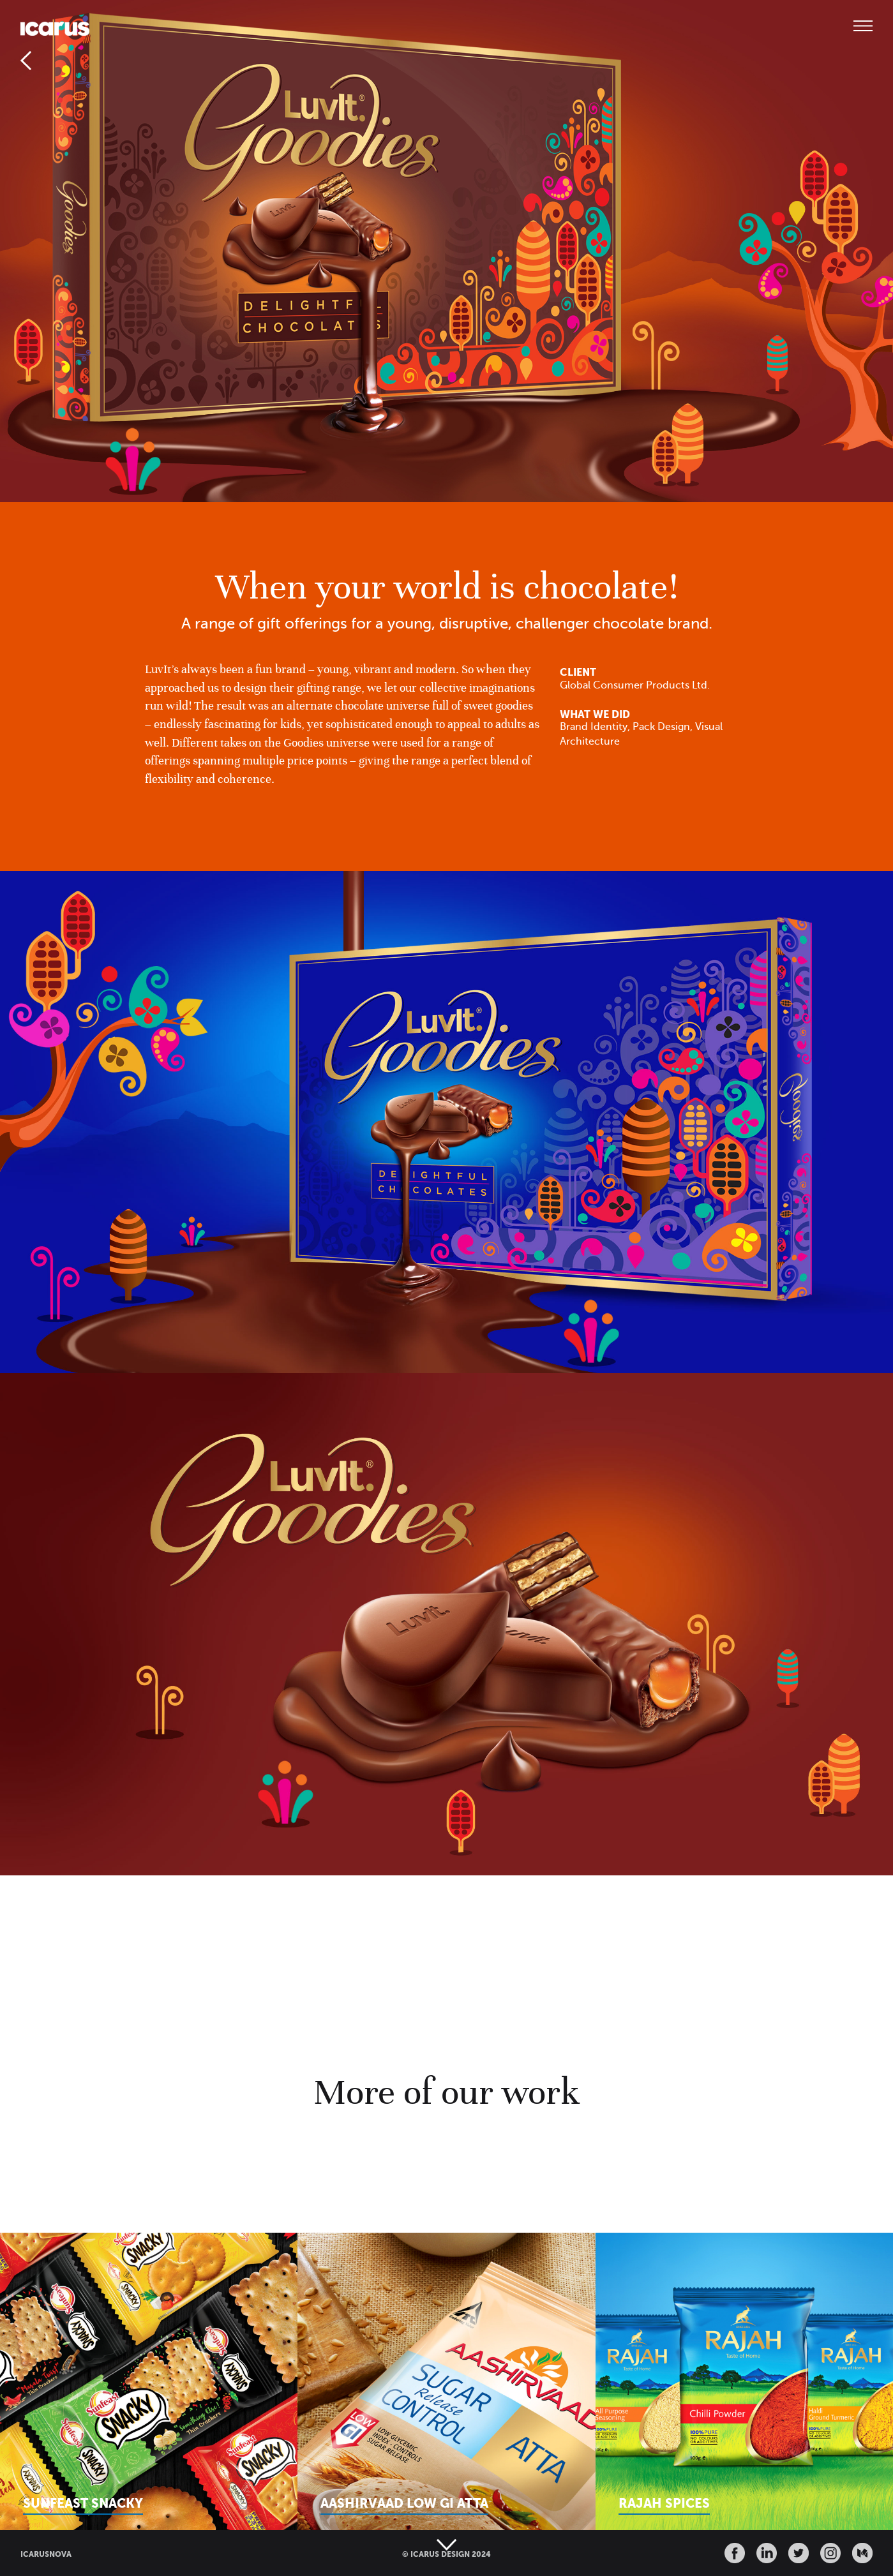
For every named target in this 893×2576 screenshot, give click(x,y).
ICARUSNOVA (45, 2554)
